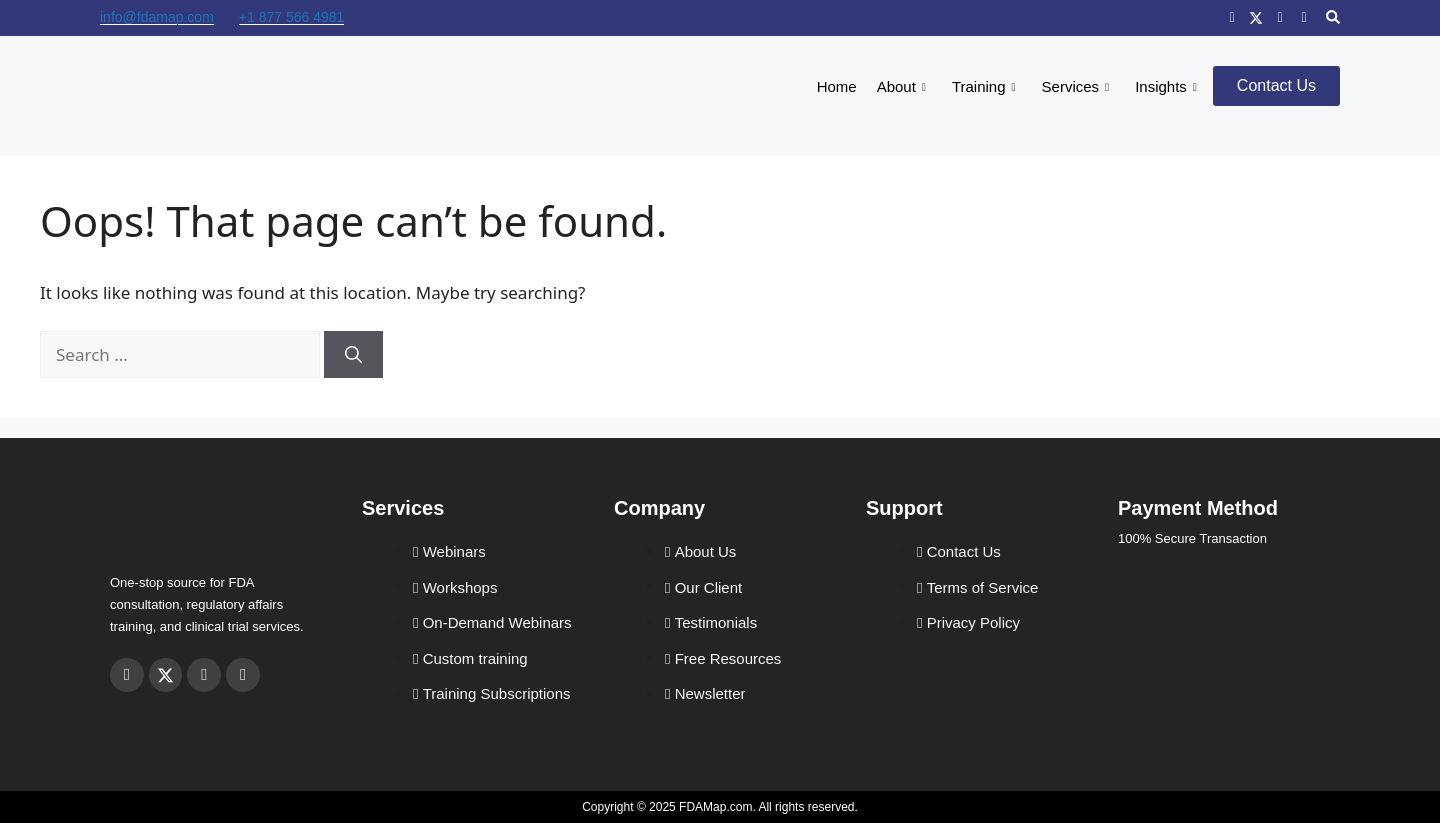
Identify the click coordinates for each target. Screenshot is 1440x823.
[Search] (353, 355)
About (901, 87)
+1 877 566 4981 (292, 17)
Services (1076, 87)
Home (837, 86)
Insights (1166, 87)
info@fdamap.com (157, 17)
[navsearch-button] (1333, 18)
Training (984, 87)
